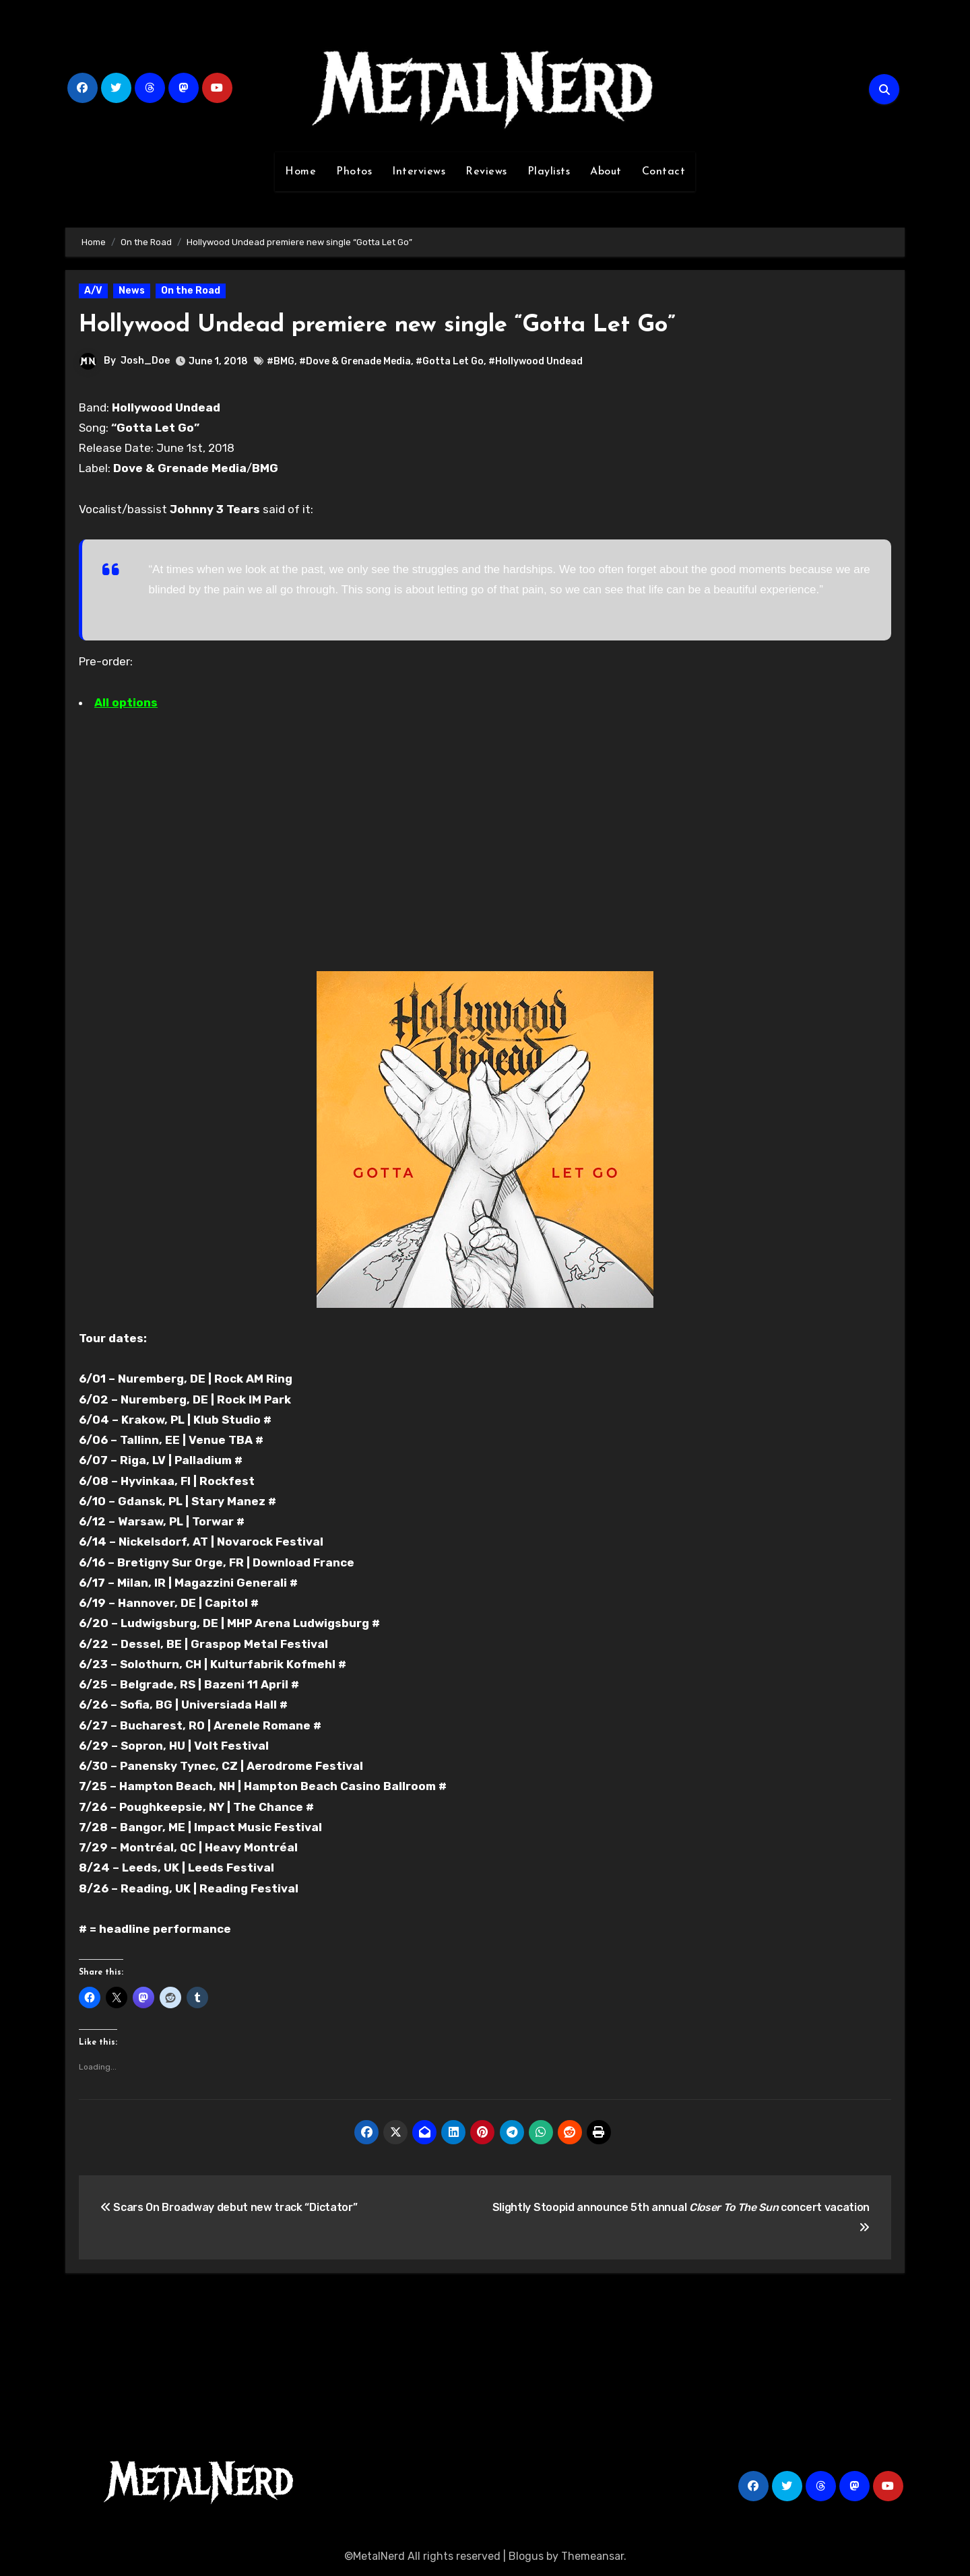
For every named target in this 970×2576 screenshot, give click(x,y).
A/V (93, 290)
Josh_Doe (145, 360)
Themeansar (592, 2556)
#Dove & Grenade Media (355, 361)
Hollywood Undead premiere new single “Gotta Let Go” (411, 325)
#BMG (280, 361)
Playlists (549, 171)
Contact (664, 171)
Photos (354, 171)
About (606, 171)
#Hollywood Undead (535, 361)
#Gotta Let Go (450, 361)
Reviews (486, 171)
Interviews (418, 171)
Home (300, 171)
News (132, 290)
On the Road (190, 290)
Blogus (526, 2556)
